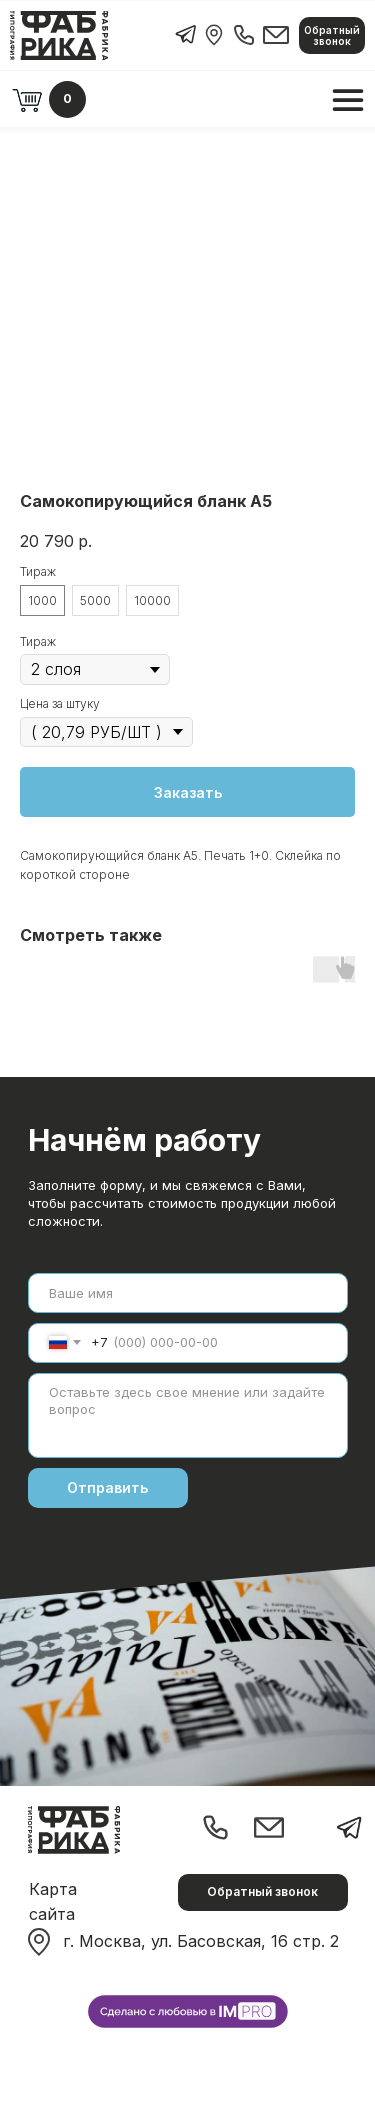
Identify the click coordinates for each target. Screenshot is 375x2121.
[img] (214, 35)
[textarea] (188, 1415)
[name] (188, 1293)
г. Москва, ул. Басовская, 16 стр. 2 (201, 1941)
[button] (332, 35)
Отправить (107, 1487)
